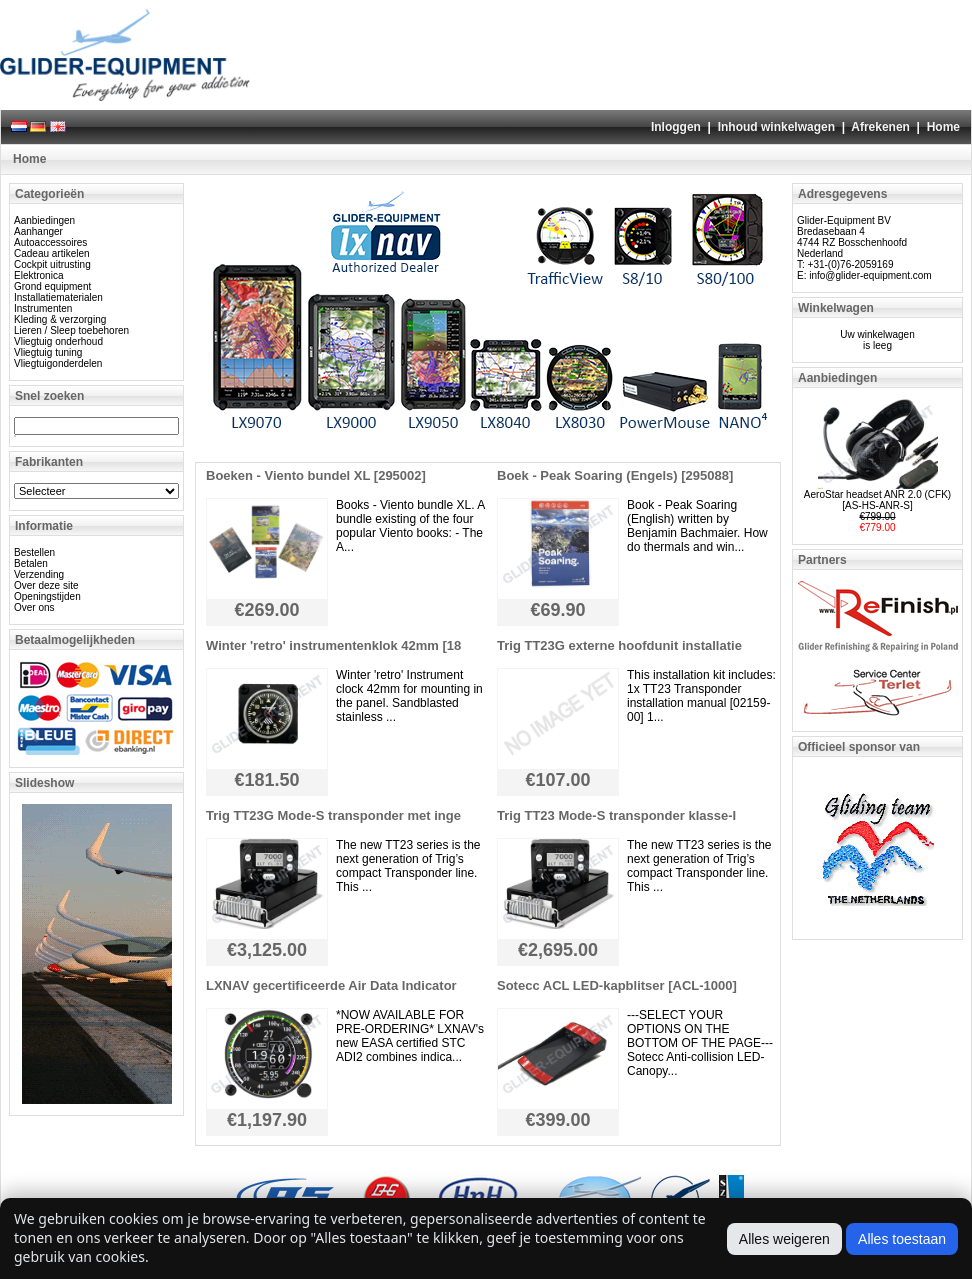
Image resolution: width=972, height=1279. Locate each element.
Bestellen (34, 552)
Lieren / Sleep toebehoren (71, 330)
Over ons (34, 607)
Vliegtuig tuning (48, 352)
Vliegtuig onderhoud (58, 341)
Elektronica (38, 275)
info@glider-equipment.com (870, 275)
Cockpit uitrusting (52, 264)
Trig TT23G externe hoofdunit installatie (619, 645)
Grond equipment (52, 286)
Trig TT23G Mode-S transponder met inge (333, 815)
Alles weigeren (784, 1239)
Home (943, 127)
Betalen (31, 563)
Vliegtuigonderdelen (58, 363)
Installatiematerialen (58, 297)
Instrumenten (43, 308)
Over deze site (46, 585)
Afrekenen (880, 127)
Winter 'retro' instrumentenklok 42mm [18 (333, 645)
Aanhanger (38, 231)
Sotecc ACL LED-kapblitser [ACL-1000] (617, 985)
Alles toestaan (902, 1239)
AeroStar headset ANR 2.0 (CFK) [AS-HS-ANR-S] (877, 500)
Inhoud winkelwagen (776, 127)
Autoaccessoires (50, 242)
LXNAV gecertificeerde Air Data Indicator (331, 985)
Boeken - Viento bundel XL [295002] (316, 475)
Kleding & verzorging (60, 319)
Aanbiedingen (44, 220)
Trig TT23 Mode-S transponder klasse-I (616, 815)
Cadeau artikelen (52, 253)
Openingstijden (47, 596)
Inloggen (676, 127)
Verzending (39, 574)
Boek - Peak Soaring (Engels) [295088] (615, 475)
